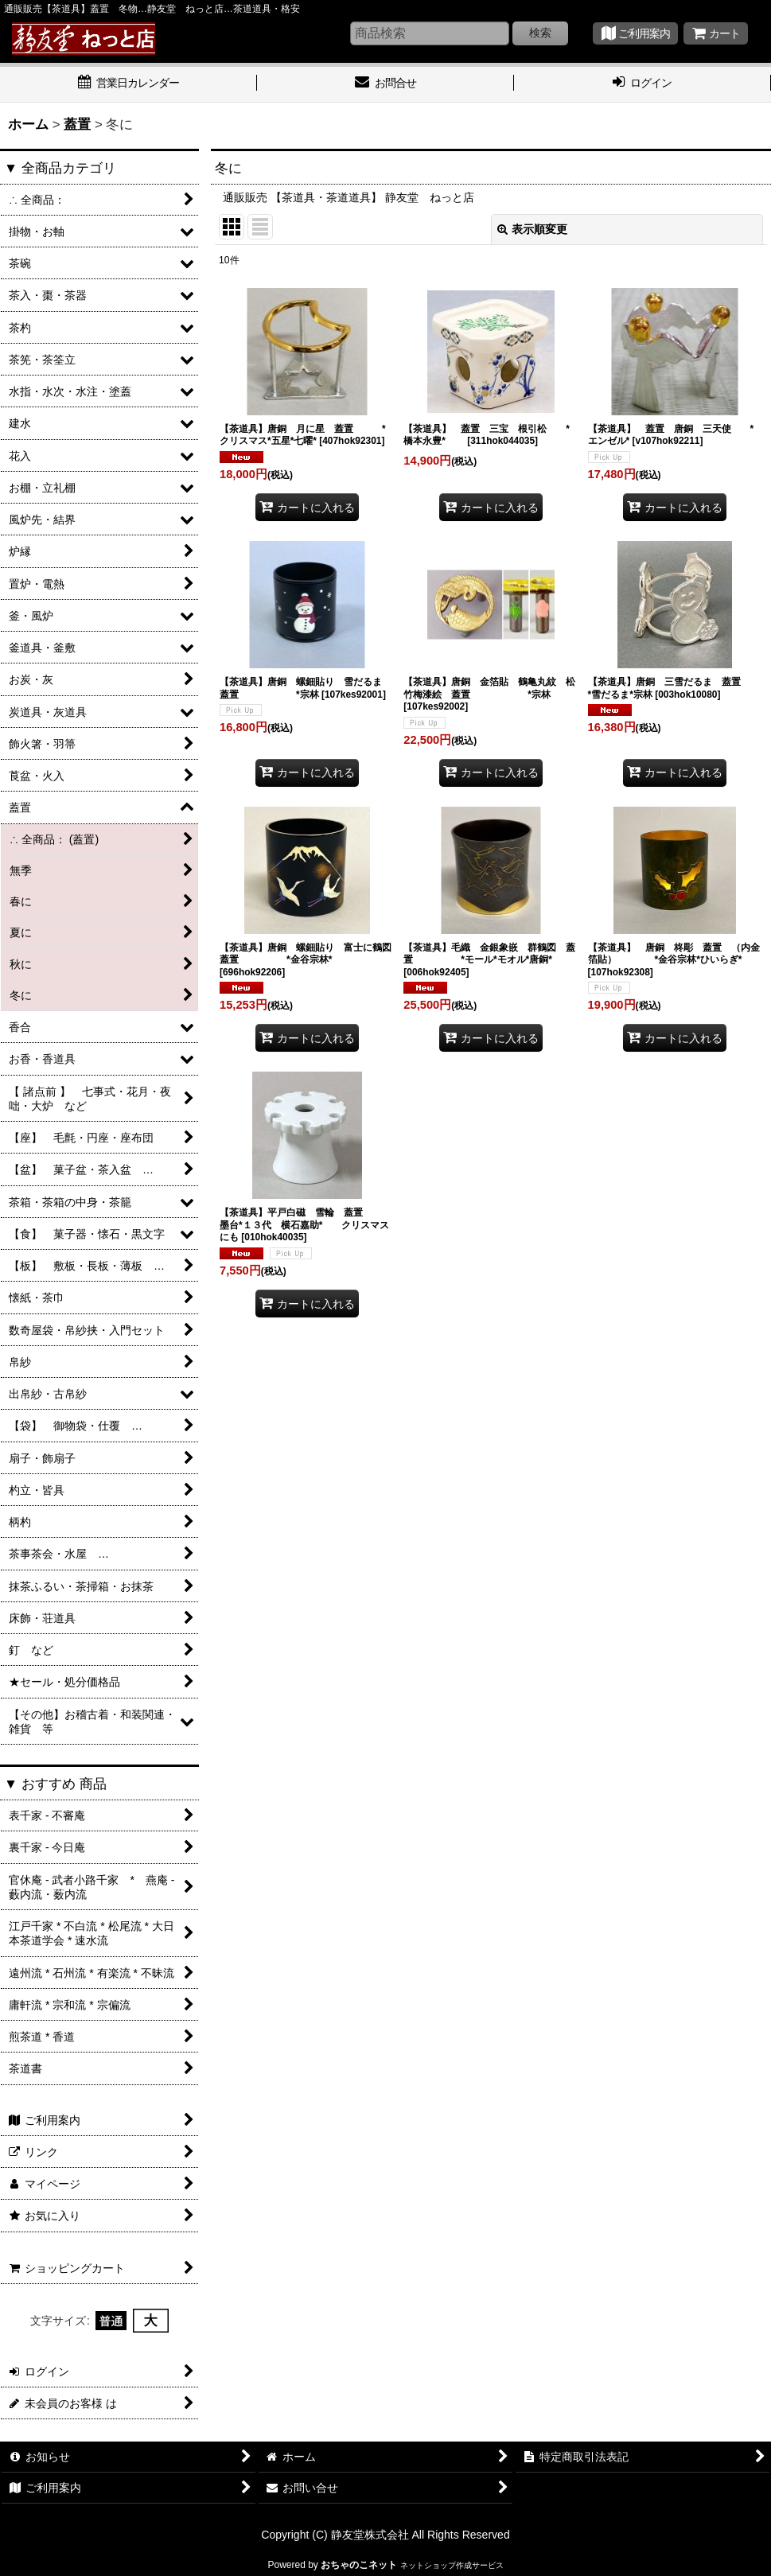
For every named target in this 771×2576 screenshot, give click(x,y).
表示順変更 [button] (532, 229)
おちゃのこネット (359, 2564)
